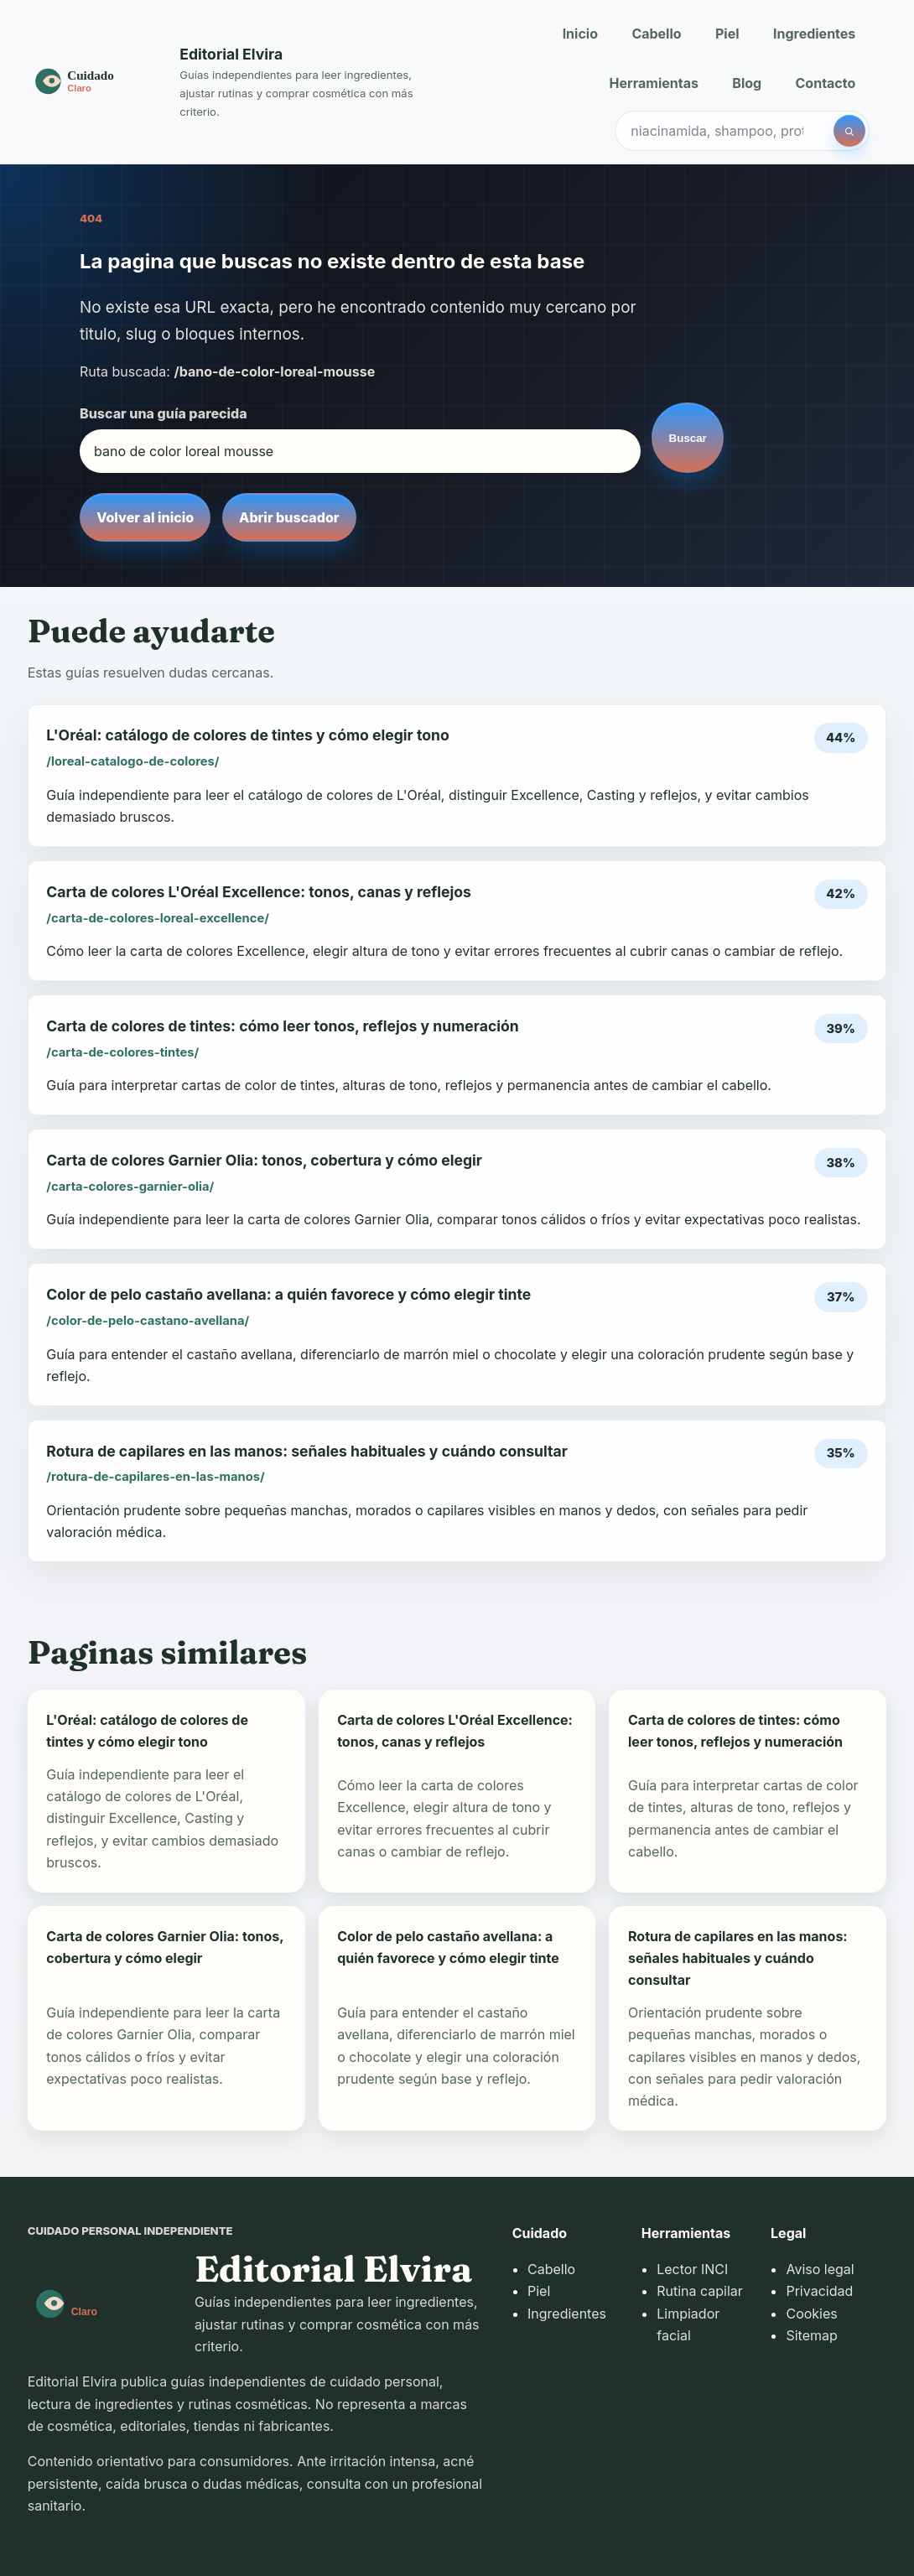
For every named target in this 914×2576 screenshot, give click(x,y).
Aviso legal (820, 2269)
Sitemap (811, 2335)
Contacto (826, 83)
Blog (746, 83)
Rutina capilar (700, 2291)
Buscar (688, 438)
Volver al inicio (145, 517)
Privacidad (819, 2291)
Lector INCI (692, 2269)
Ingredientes (814, 33)
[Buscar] (849, 131)
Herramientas (654, 83)
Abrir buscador (289, 517)
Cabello (656, 33)
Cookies (811, 2313)
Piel (727, 33)
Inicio (580, 33)
